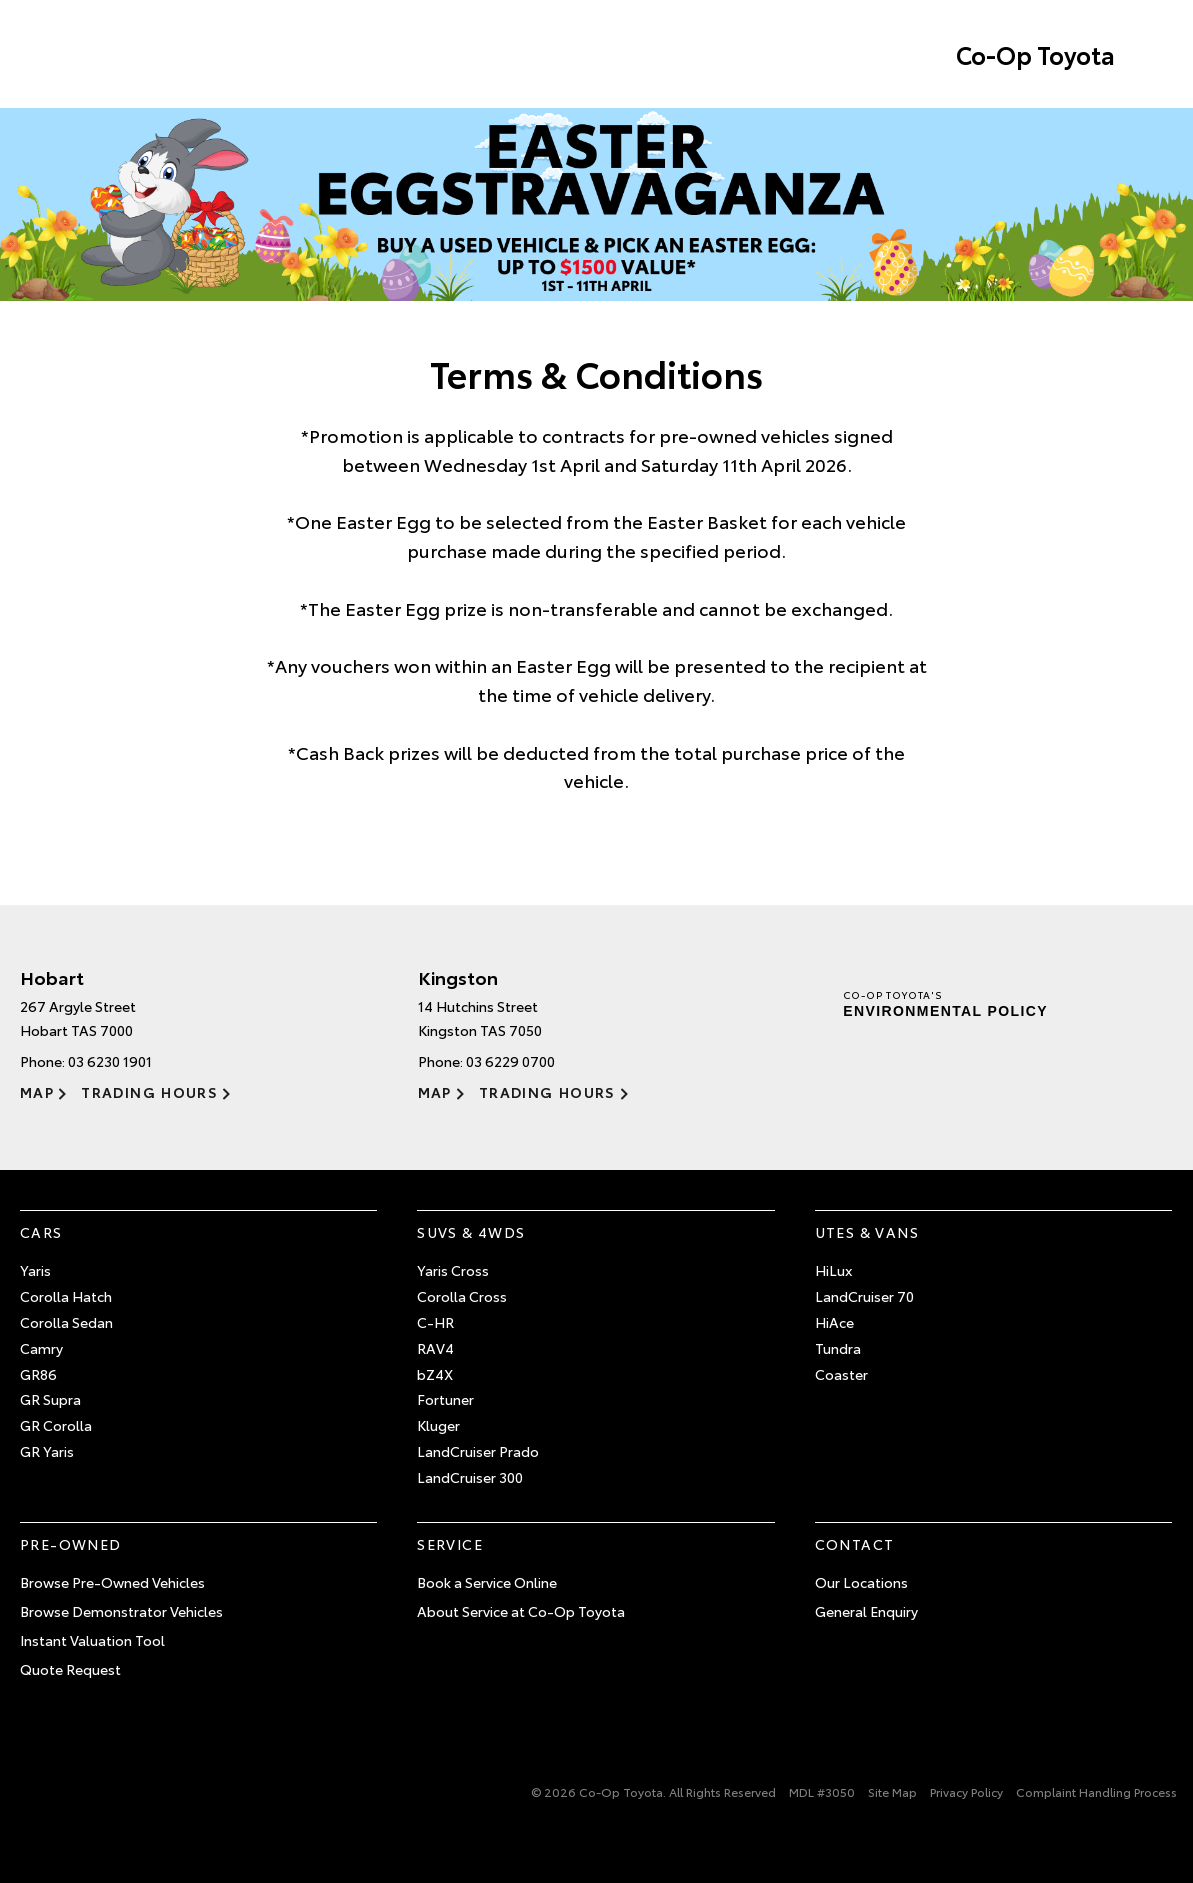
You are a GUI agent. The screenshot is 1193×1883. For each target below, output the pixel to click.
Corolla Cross (462, 1296)
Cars (41, 1232)
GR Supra (50, 1399)
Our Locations (861, 1582)
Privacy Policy (966, 1791)
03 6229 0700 (510, 1061)
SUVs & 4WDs (471, 1232)
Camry (41, 1348)
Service (450, 1544)
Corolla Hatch (66, 1296)
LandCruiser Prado (478, 1451)
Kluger (438, 1425)
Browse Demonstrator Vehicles (121, 1611)
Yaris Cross (453, 1270)
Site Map (892, 1791)
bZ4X (435, 1374)
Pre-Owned (71, 1544)
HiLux (833, 1270)
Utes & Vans (867, 1232)
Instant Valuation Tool (92, 1640)
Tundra (838, 1348)
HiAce (834, 1322)
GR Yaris (47, 1451)
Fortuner (445, 1399)
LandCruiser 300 (470, 1477)
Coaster (841, 1374)
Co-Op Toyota (1035, 54)
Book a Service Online (487, 1582)
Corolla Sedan (66, 1322)
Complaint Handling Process (1096, 1791)
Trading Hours (149, 1092)
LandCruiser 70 (864, 1296)
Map (37, 1092)
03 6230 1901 (110, 1061)
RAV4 (435, 1348)
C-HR (435, 1322)
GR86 (38, 1374)
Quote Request (70, 1669)
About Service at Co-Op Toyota (521, 1611)
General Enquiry (866, 1611)
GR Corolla (56, 1425)
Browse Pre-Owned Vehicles (112, 1582)
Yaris (35, 1270)
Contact (855, 1544)
